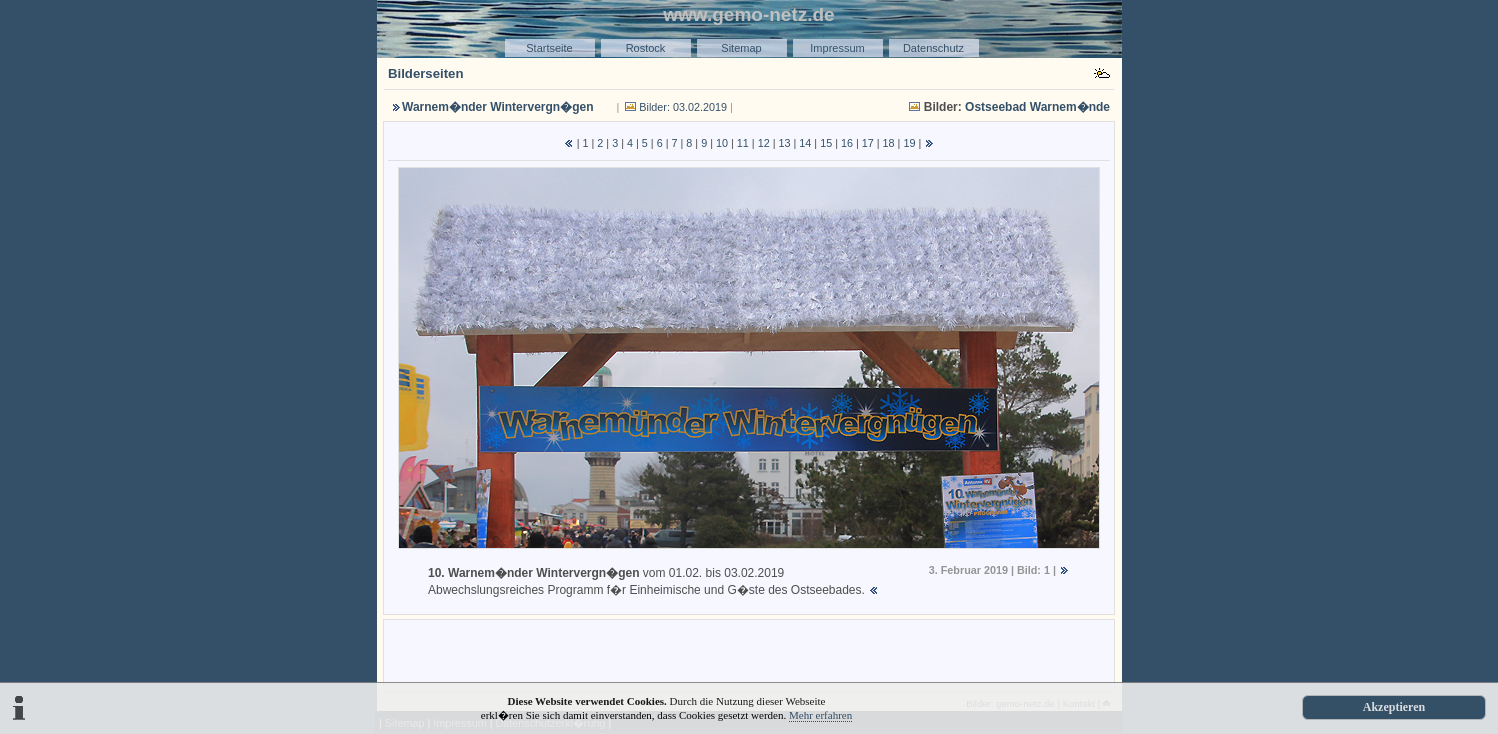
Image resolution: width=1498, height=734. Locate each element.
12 (764, 143)
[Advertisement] (749, 654)
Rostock (646, 48)
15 (826, 143)
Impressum (837, 48)
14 (805, 143)
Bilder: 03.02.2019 (683, 107)
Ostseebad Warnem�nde (1037, 107)
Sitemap (741, 48)
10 (722, 143)
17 (868, 143)
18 (889, 143)
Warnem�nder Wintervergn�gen (497, 107)
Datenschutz (933, 48)
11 (743, 143)
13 (784, 143)
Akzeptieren (1394, 707)
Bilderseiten (426, 73)
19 (909, 143)
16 (847, 143)
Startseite (549, 48)
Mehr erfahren (820, 715)
